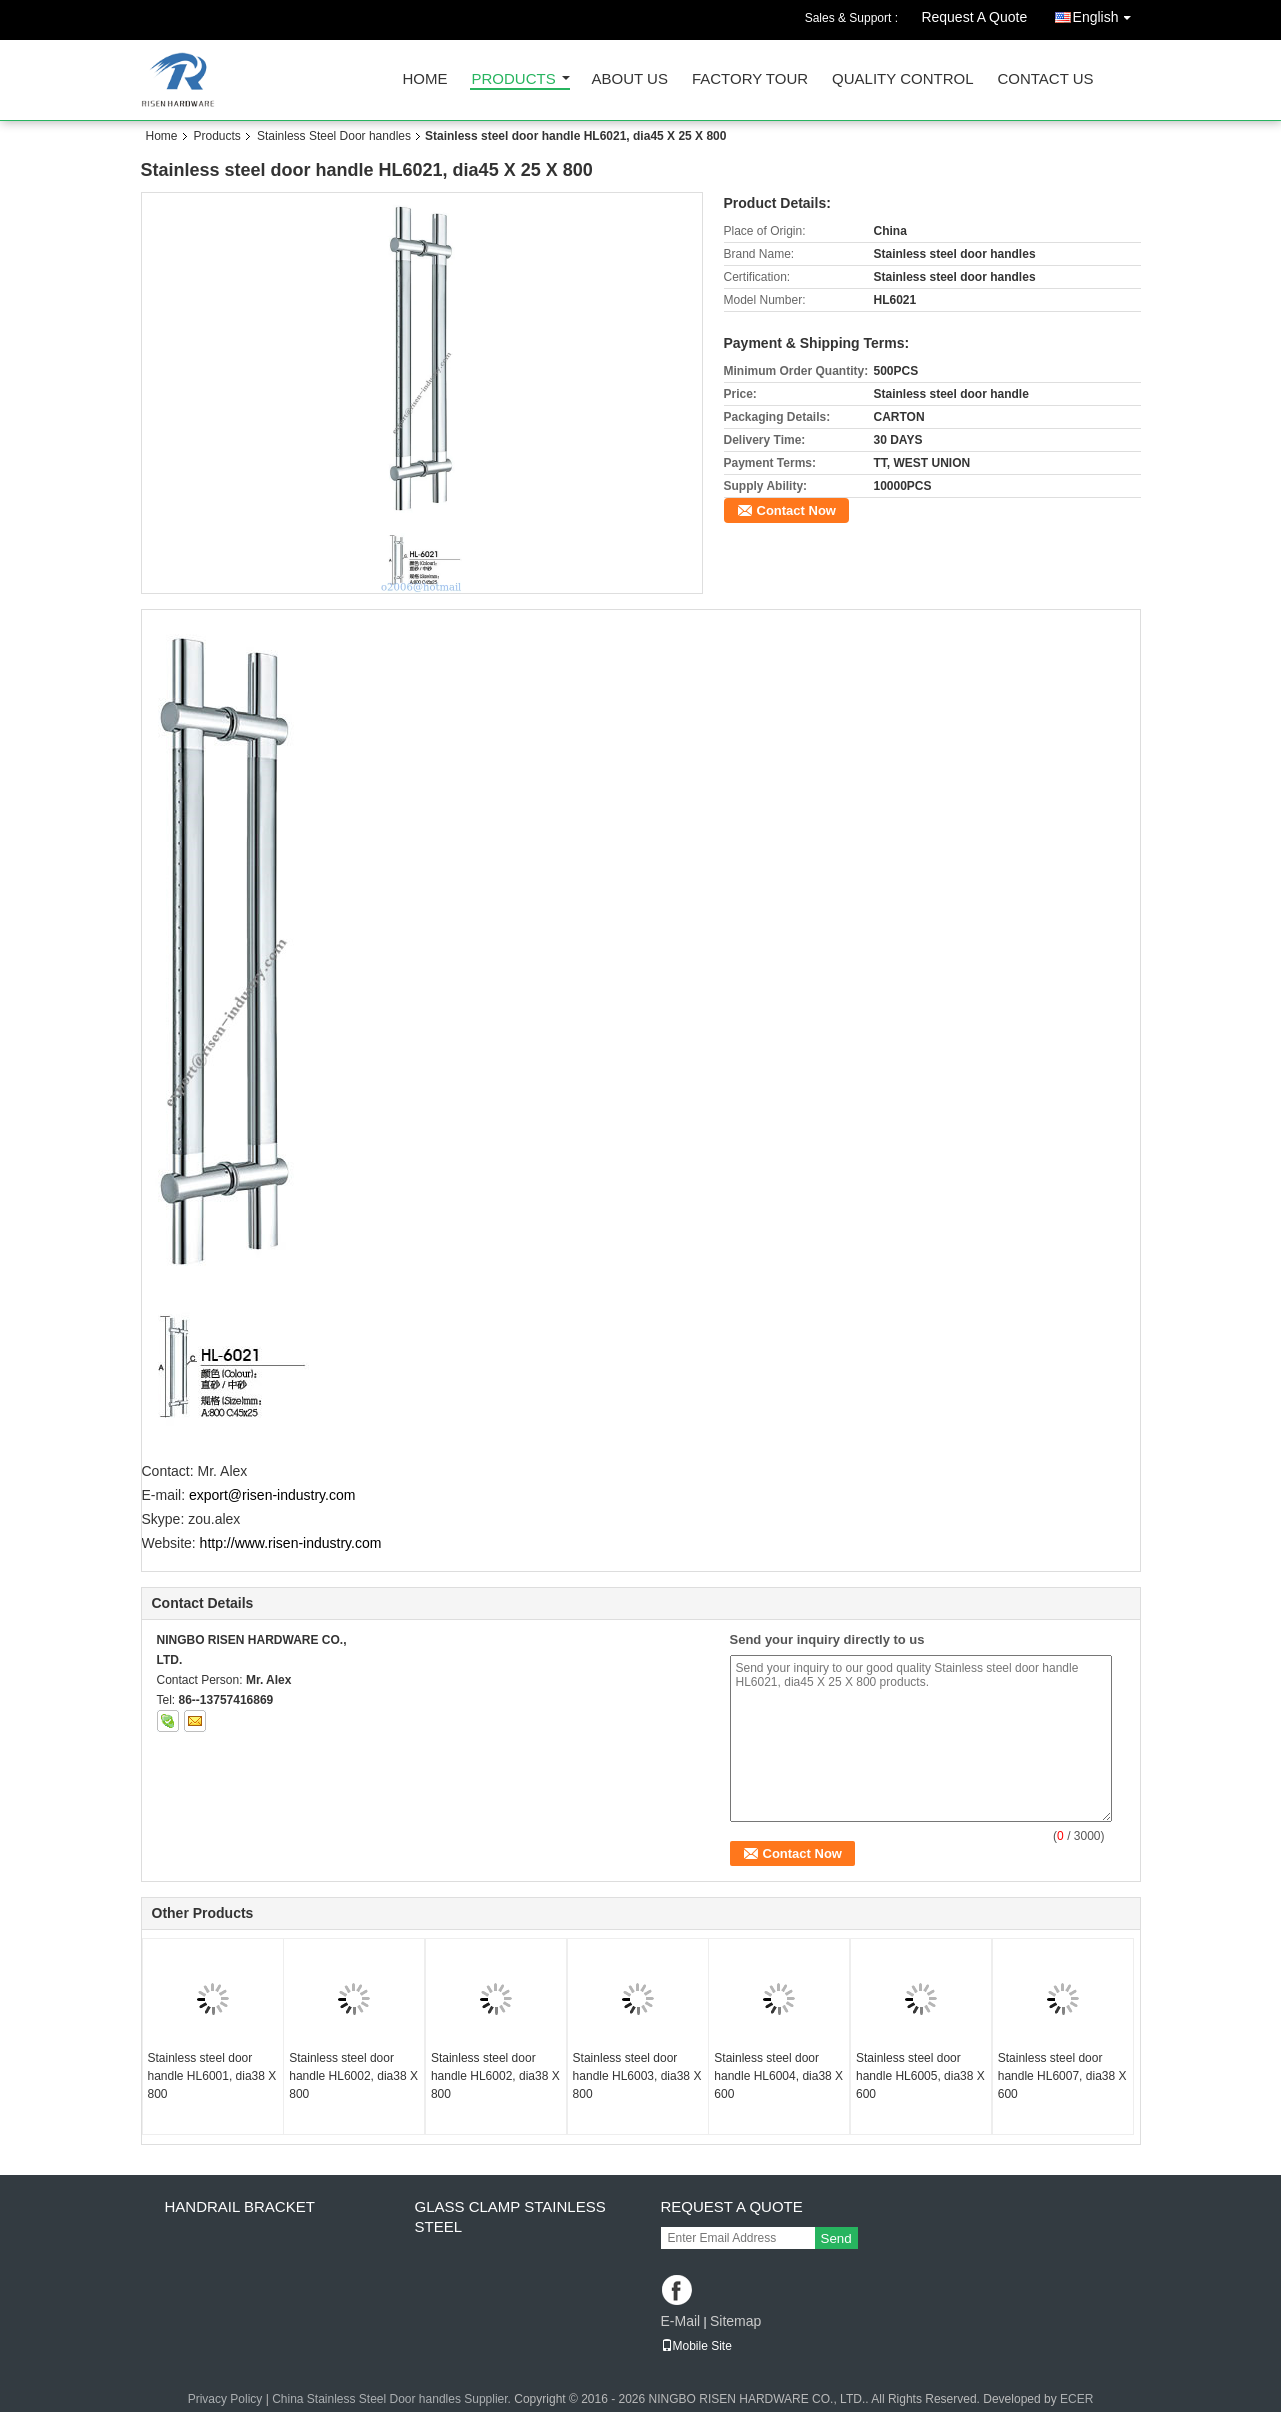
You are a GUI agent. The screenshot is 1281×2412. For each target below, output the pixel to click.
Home (425, 79)
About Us (630, 79)
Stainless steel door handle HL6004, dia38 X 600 (778, 2076)
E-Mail (681, 2321)
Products (514, 79)
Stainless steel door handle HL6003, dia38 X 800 (637, 2076)
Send (836, 2238)
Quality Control (902, 79)
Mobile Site (696, 2346)
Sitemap (735, 2321)
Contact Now (796, 510)
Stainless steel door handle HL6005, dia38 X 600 (920, 2076)
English (1107, 13)
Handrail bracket (240, 2206)
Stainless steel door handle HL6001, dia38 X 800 (212, 2076)
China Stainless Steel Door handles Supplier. (393, 2399)
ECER (1076, 2399)
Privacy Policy (225, 2399)
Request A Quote (974, 17)
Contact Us (1045, 79)
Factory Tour (750, 79)
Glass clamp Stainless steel (510, 2216)
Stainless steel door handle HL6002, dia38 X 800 (353, 2076)
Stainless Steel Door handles (334, 136)
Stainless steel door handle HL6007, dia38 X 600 (1062, 2076)
